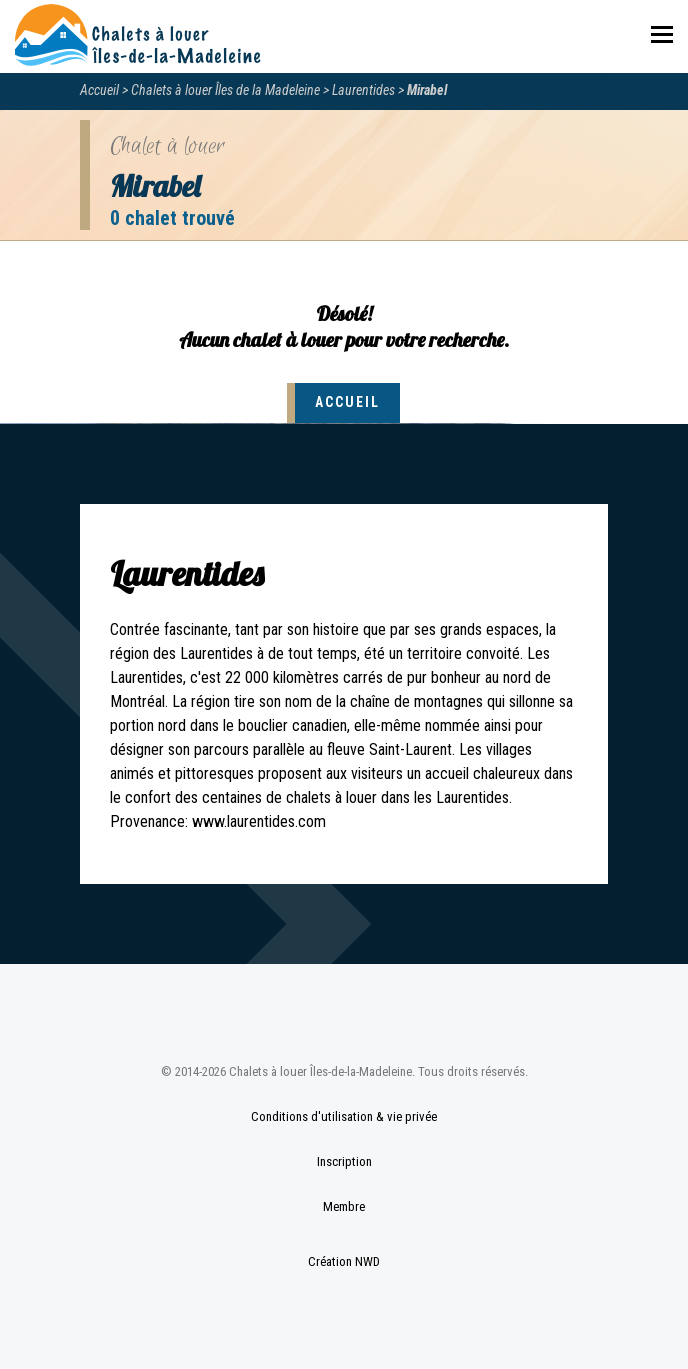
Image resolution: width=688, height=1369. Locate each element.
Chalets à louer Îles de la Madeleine (225, 90)
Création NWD (344, 1261)
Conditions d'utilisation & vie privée (344, 1116)
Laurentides (363, 90)
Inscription (344, 1161)
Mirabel (427, 90)
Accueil (99, 90)
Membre (344, 1206)
